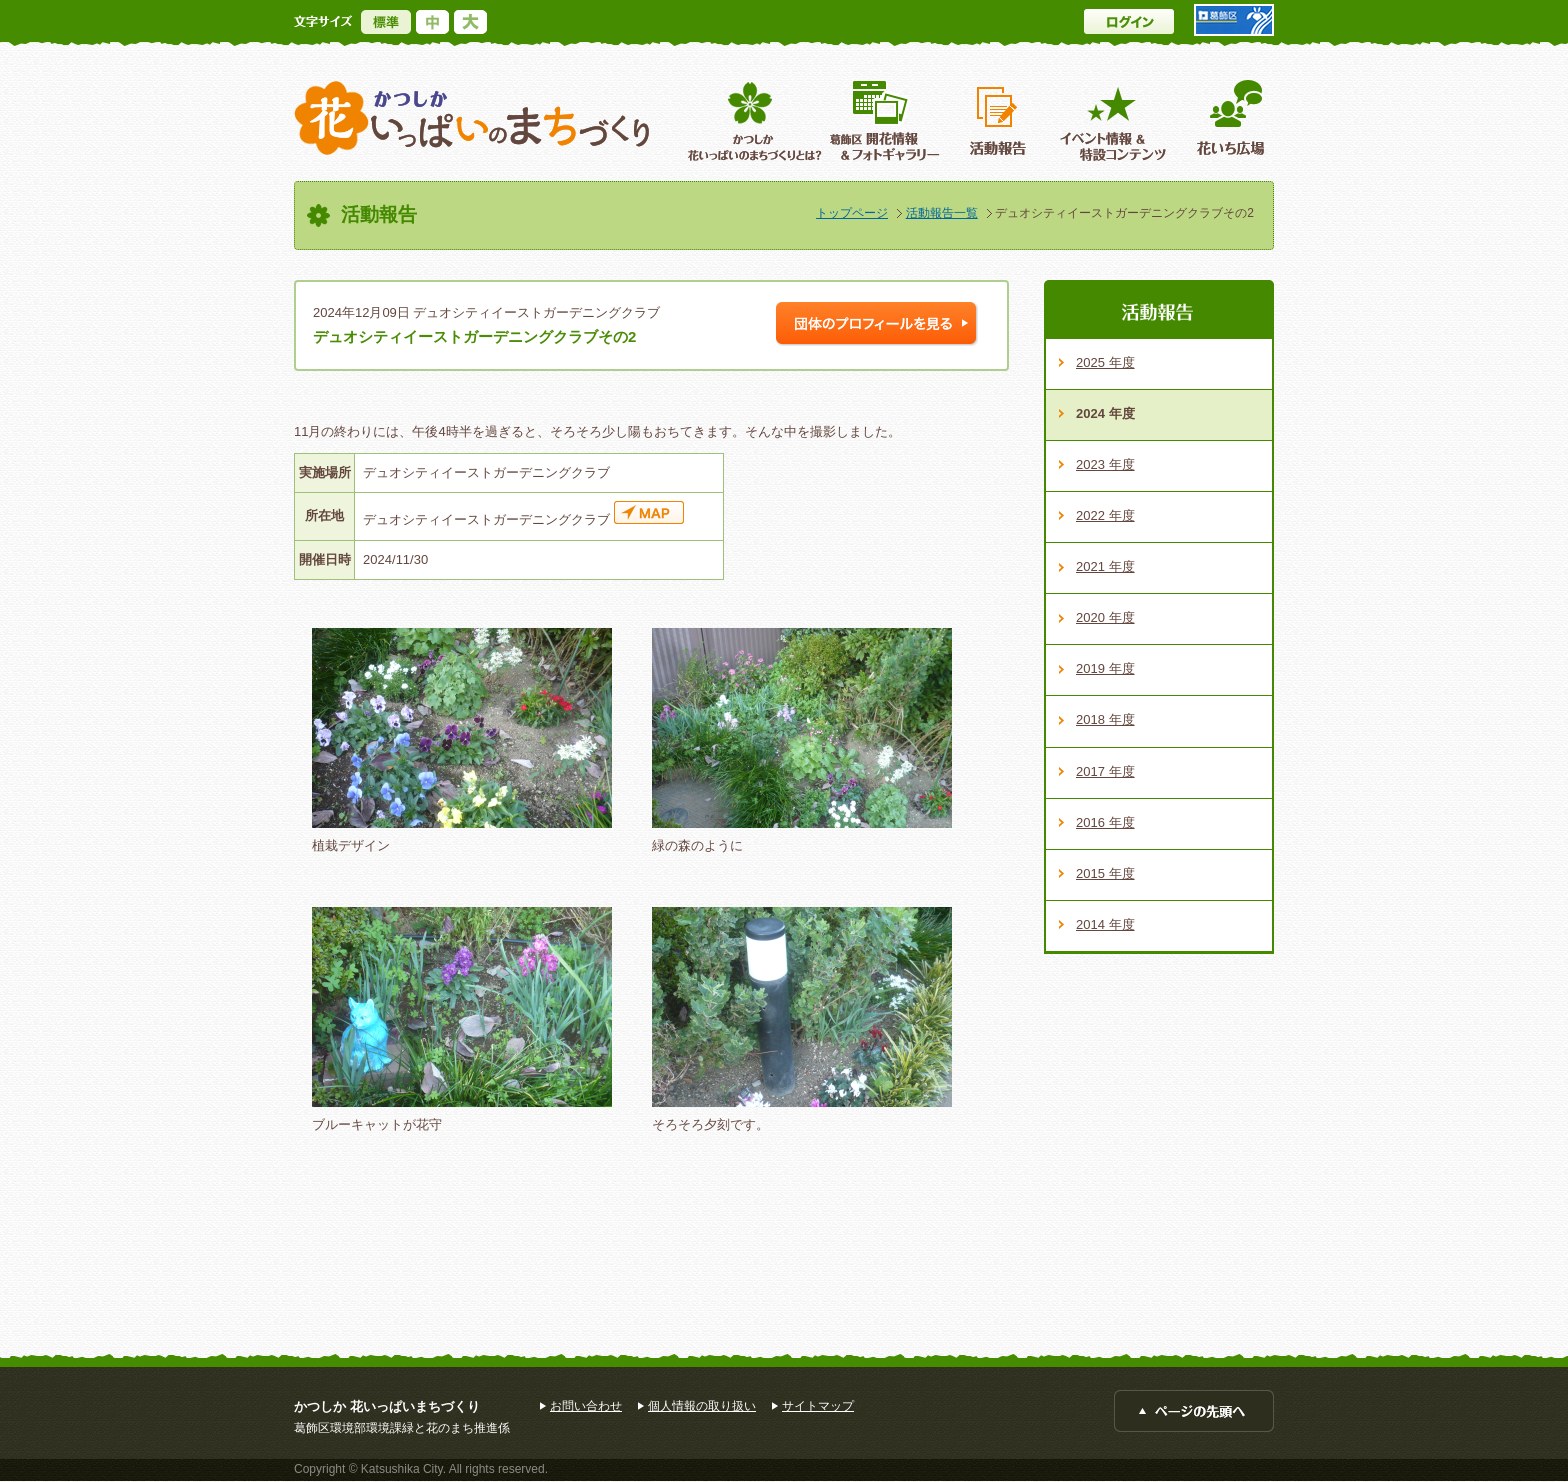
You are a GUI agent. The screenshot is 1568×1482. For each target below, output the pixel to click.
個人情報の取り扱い (702, 1406)
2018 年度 (1105, 719)
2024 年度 (1105, 413)
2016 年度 (1105, 822)
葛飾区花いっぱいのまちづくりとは (752, 120)
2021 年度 (1105, 566)
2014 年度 (1105, 924)
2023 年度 (1105, 464)
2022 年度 (1105, 515)
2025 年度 (1105, 362)
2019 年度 (1105, 668)
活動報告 (1000, 120)
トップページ (852, 213)
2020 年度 (1105, 617)
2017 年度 (1105, 771)
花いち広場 (1223, 120)
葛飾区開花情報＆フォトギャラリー (884, 120)
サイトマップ (818, 1406)
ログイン (1129, 21)
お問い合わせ (586, 1406)
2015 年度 (1105, 873)
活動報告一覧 (942, 213)
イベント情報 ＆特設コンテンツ (1115, 120)
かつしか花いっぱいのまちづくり (472, 118)
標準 (386, 22)
